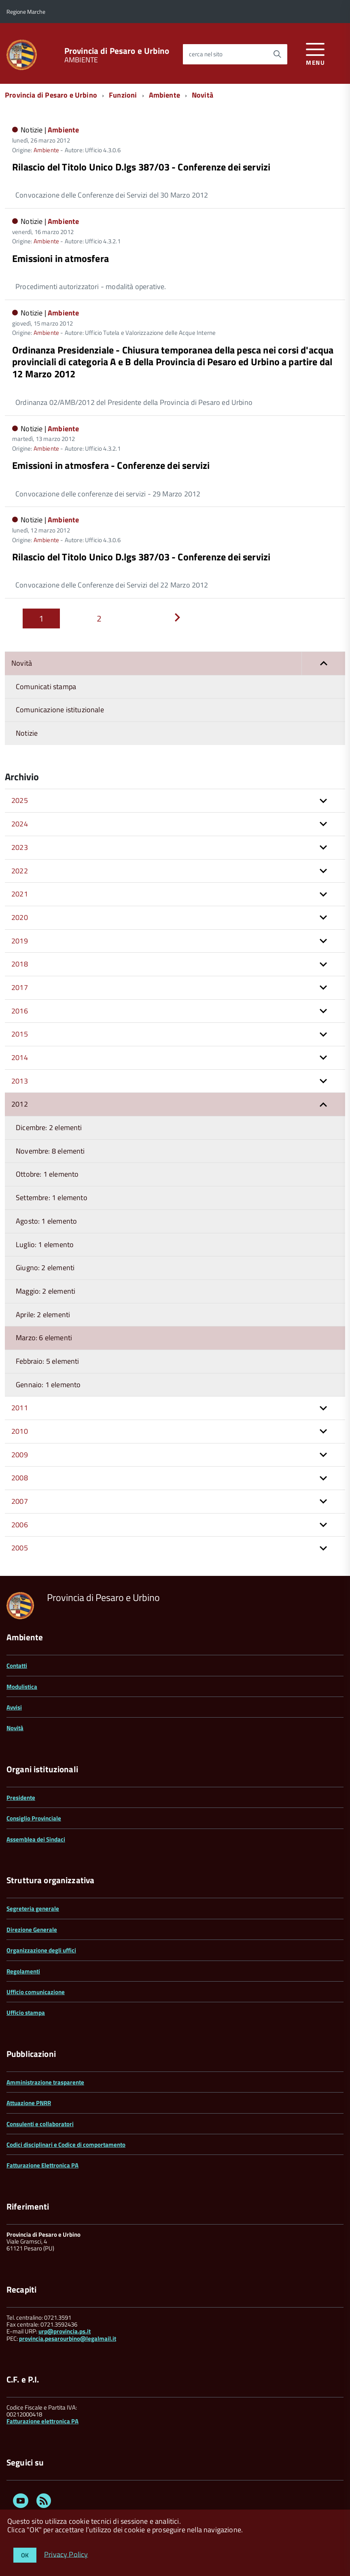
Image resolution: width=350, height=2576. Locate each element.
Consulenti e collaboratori (40, 2124)
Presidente (20, 1797)
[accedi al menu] (315, 53)
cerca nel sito (206, 54)
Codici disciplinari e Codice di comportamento (65, 2144)
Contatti (16, 1665)
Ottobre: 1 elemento (47, 1174)
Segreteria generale (32, 1908)
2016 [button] (19, 1010)
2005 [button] (19, 1547)
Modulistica (21, 1686)
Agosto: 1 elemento (46, 1221)
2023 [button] (19, 847)
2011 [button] (19, 1407)
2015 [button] (19, 1033)
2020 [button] (19, 917)
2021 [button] (19, 893)
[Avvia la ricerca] (277, 54)
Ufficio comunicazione (35, 1992)
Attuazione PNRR (28, 2103)
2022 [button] (19, 870)
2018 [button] (19, 963)
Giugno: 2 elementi (45, 1267)
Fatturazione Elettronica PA (42, 2165)
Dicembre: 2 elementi (49, 1127)
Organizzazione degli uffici (41, 1950)
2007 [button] (19, 1501)
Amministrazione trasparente (45, 2082)
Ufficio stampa (25, 2012)
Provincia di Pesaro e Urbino (116, 51)
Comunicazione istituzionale (60, 709)
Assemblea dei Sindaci (35, 1839)
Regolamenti (23, 1971)
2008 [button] (19, 1477)
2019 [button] (19, 940)
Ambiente (164, 94)
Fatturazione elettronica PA (42, 2421)
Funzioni (123, 94)
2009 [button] (19, 1454)
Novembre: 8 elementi (50, 1150)
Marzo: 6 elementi (44, 1337)
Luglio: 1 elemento (45, 1244)
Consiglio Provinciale (33, 1818)
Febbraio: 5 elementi (47, 1361)
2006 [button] (19, 1524)
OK (25, 2555)
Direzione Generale (31, 1929)
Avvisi (14, 1707)
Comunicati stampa (46, 686)
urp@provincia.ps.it (64, 2331)
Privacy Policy (66, 2553)
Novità (202, 94)
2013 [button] (19, 1080)
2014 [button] (19, 1057)
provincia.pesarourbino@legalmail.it (67, 2338)
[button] (323, 663)
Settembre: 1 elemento (51, 1197)
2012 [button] (19, 1104)
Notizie (27, 733)
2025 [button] (19, 800)
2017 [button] (19, 987)
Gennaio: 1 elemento (48, 1384)
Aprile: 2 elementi (43, 1314)
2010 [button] (19, 1431)
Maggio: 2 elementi (45, 1291)
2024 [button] (19, 823)
